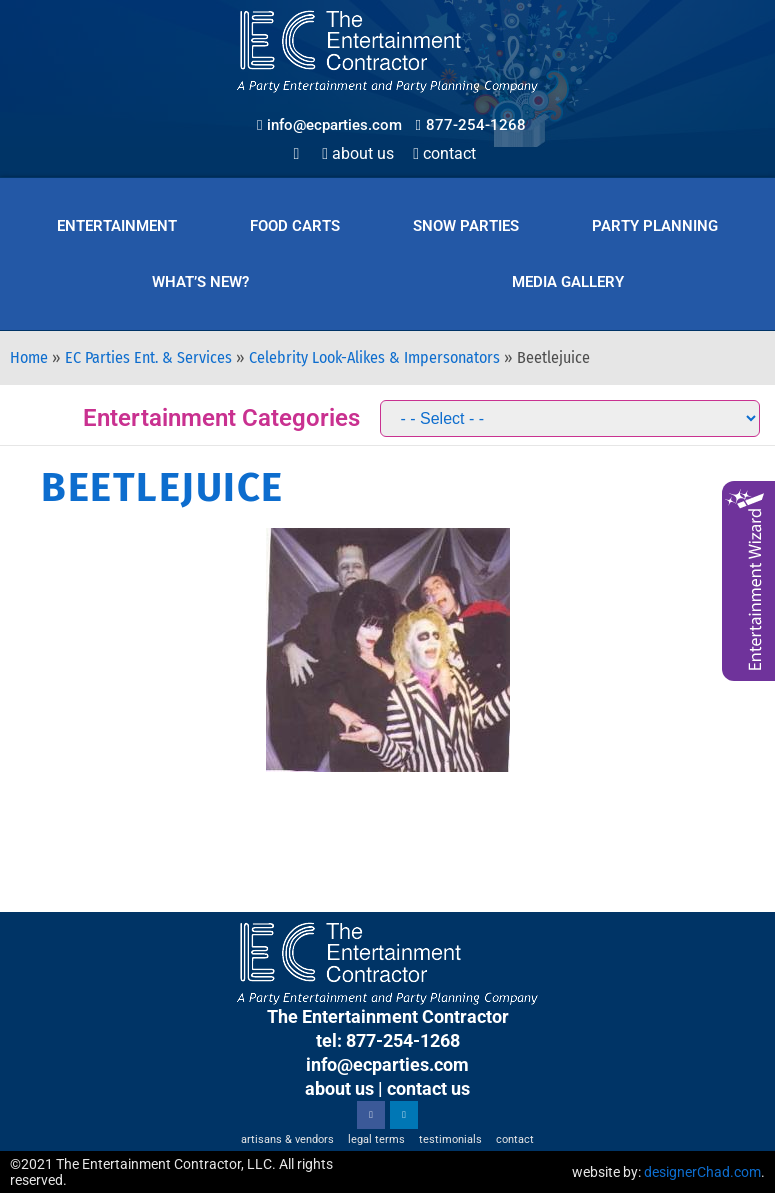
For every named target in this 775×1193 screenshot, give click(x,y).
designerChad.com (702, 1172)
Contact (444, 153)
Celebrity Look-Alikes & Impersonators (374, 357)
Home (29, 357)
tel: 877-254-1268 (388, 1040)
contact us (428, 1088)
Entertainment (117, 226)
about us (339, 1088)
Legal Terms (376, 1139)
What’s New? (200, 282)
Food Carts (295, 226)
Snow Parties (466, 226)
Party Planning (655, 226)
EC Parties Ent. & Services (148, 357)
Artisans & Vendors (287, 1139)
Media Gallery (568, 282)
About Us (358, 153)
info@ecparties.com (387, 1064)
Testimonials (450, 1139)
